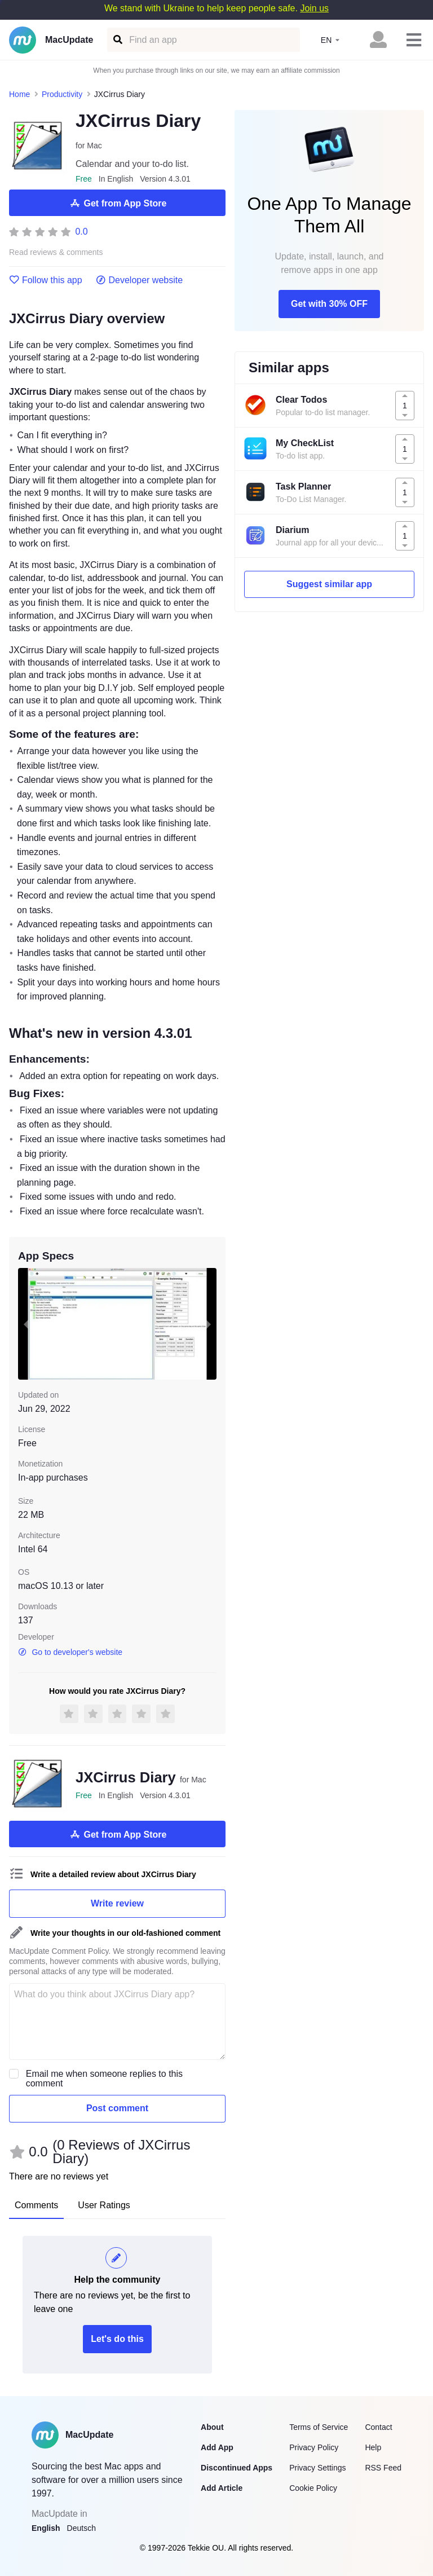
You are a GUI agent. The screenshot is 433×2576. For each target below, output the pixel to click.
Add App (217, 2447)
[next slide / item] (208, 1324)
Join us (314, 8)
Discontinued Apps (236, 2468)
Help (373, 2447)
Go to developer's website (70, 1652)
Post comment (117, 2108)
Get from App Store (117, 203)
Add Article (221, 2488)
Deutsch (81, 2528)
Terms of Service (318, 2427)
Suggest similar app (329, 584)
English (46, 2528)
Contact (378, 2427)
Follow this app (45, 280)
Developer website (139, 280)
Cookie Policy (313, 2488)
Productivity (62, 94)
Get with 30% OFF (329, 304)
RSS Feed (383, 2468)
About (212, 2427)
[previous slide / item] (26, 1324)
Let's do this (117, 2339)
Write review (117, 1903)
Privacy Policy (313, 2447)
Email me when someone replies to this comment (104, 2078)
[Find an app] (117, 40)
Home (19, 94)
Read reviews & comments (56, 252)
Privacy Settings (317, 2468)
